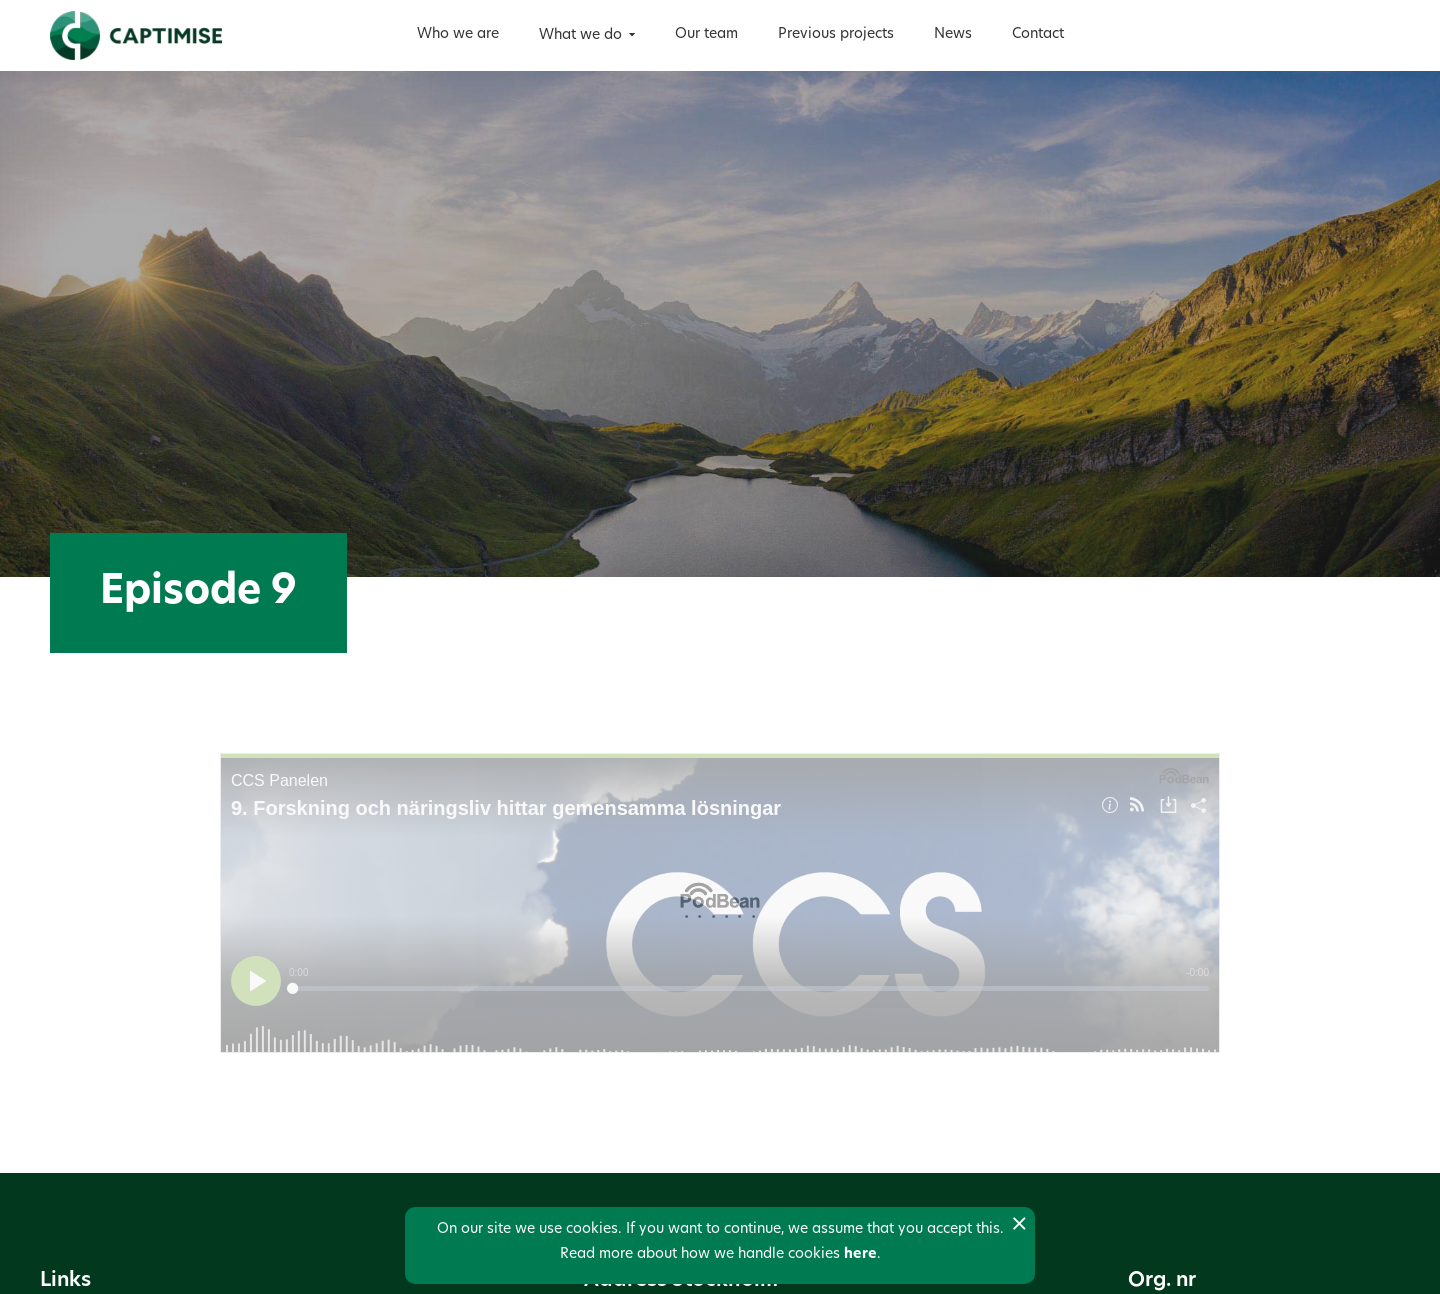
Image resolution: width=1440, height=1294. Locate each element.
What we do (580, 35)
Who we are (458, 34)
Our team (706, 34)
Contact (1038, 34)
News (953, 34)
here (860, 1254)
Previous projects (836, 34)
